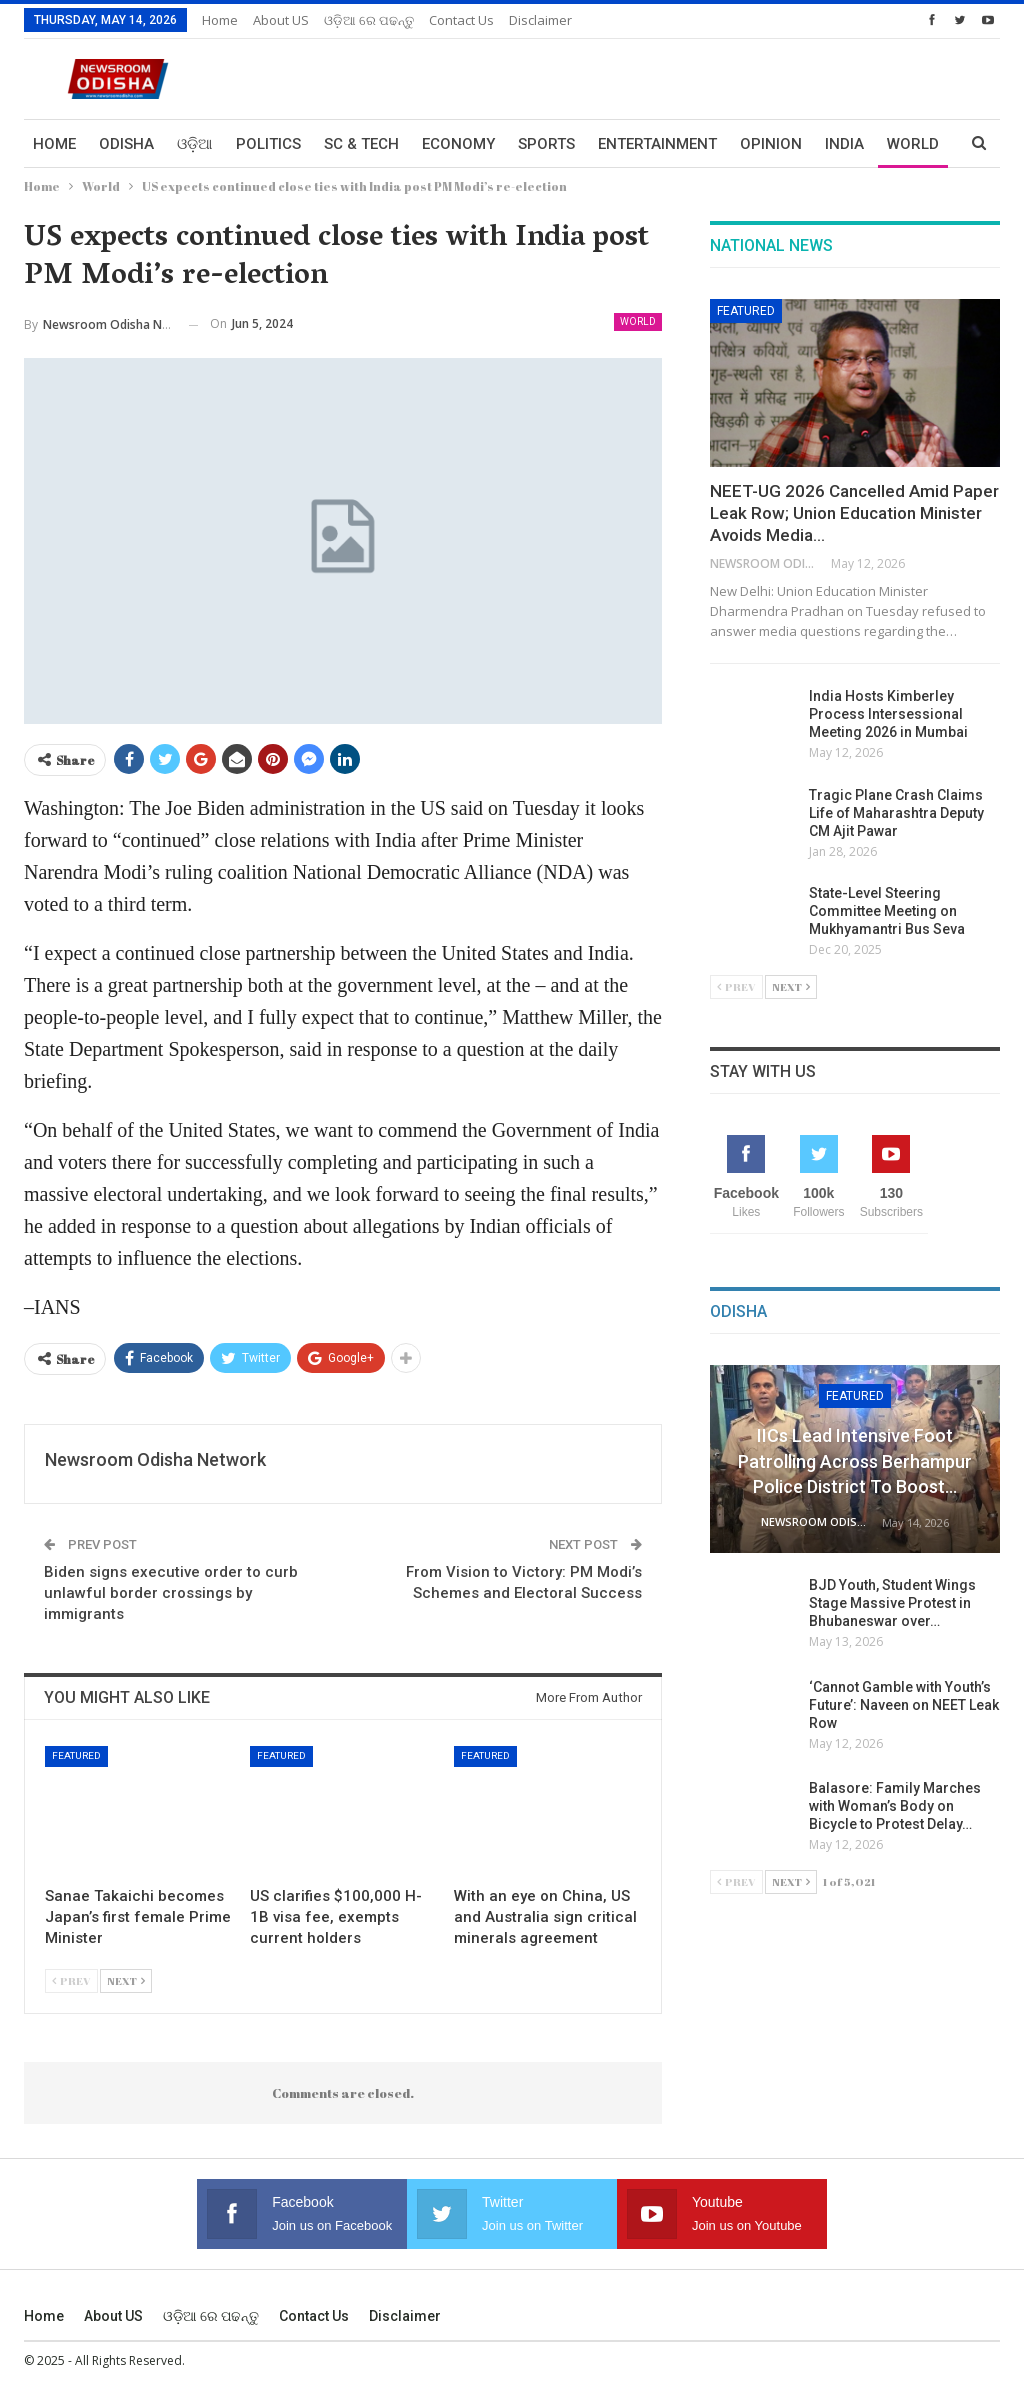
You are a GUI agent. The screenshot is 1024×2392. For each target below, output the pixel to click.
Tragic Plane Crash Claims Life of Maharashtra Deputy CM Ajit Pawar (896, 813)
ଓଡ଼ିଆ (195, 144)
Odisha (126, 144)
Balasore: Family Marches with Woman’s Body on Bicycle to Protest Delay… (895, 1806)
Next (126, 1980)
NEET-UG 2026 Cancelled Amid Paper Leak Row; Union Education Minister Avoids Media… (854, 513)
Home (220, 20)
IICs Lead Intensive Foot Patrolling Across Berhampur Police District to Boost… (855, 1460)
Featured (76, 1755)
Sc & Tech (361, 144)
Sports (546, 144)
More (846, 144)
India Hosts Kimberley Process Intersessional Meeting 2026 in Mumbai (888, 714)
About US (281, 20)
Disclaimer (540, 20)
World (638, 321)
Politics (268, 144)
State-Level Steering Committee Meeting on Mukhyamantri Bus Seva (887, 911)
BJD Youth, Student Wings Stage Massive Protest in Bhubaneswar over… (892, 1603)
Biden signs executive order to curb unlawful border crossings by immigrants (171, 1593)
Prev (71, 1980)
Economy (458, 144)
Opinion (771, 144)
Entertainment (657, 144)
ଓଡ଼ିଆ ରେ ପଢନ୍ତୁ (369, 20)
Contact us (461, 20)
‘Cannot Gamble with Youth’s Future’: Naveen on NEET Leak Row (904, 1705)
